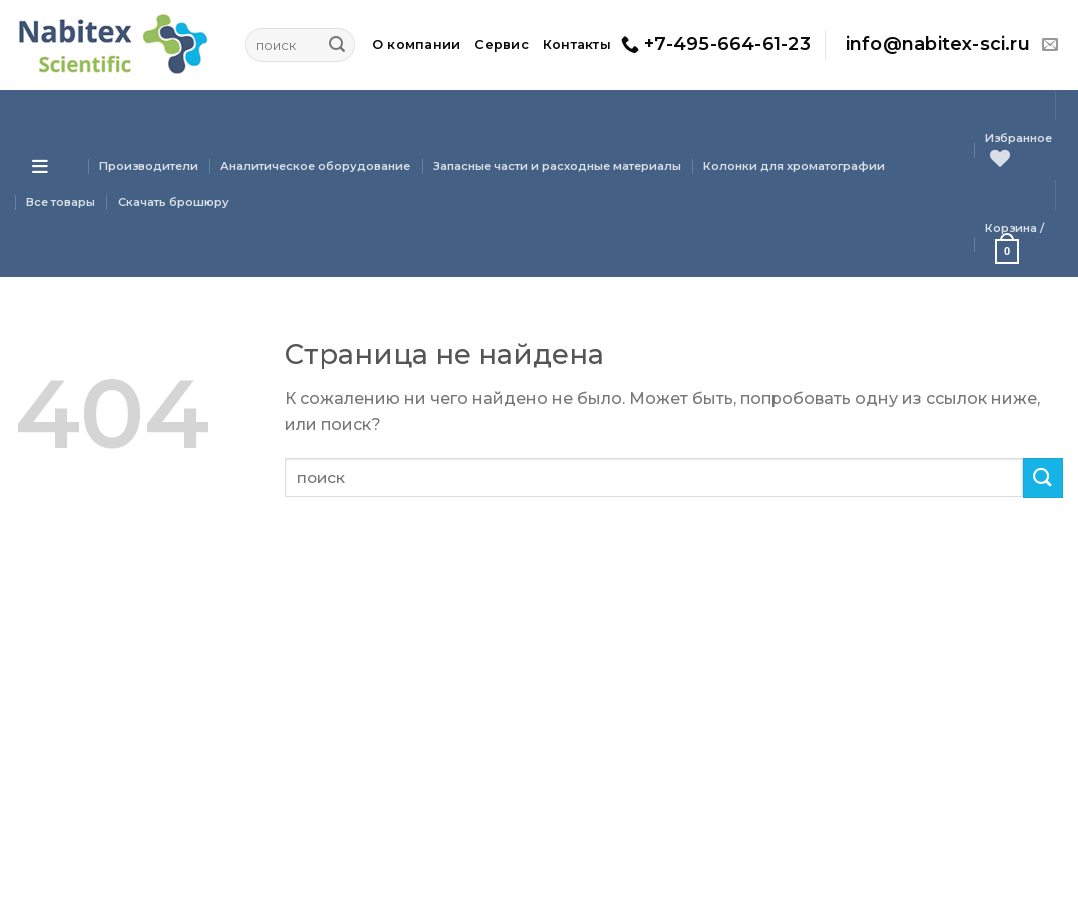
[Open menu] (40, 166)
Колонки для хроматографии (794, 166)
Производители (148, 166)
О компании (416, 44)
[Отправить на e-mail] (1050, 45)
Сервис (501, 44)
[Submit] (337, 45)
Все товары (60, 202)
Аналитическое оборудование (315, 166)
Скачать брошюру (173, 202)
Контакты (577, 44)
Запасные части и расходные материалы (557, 166)
